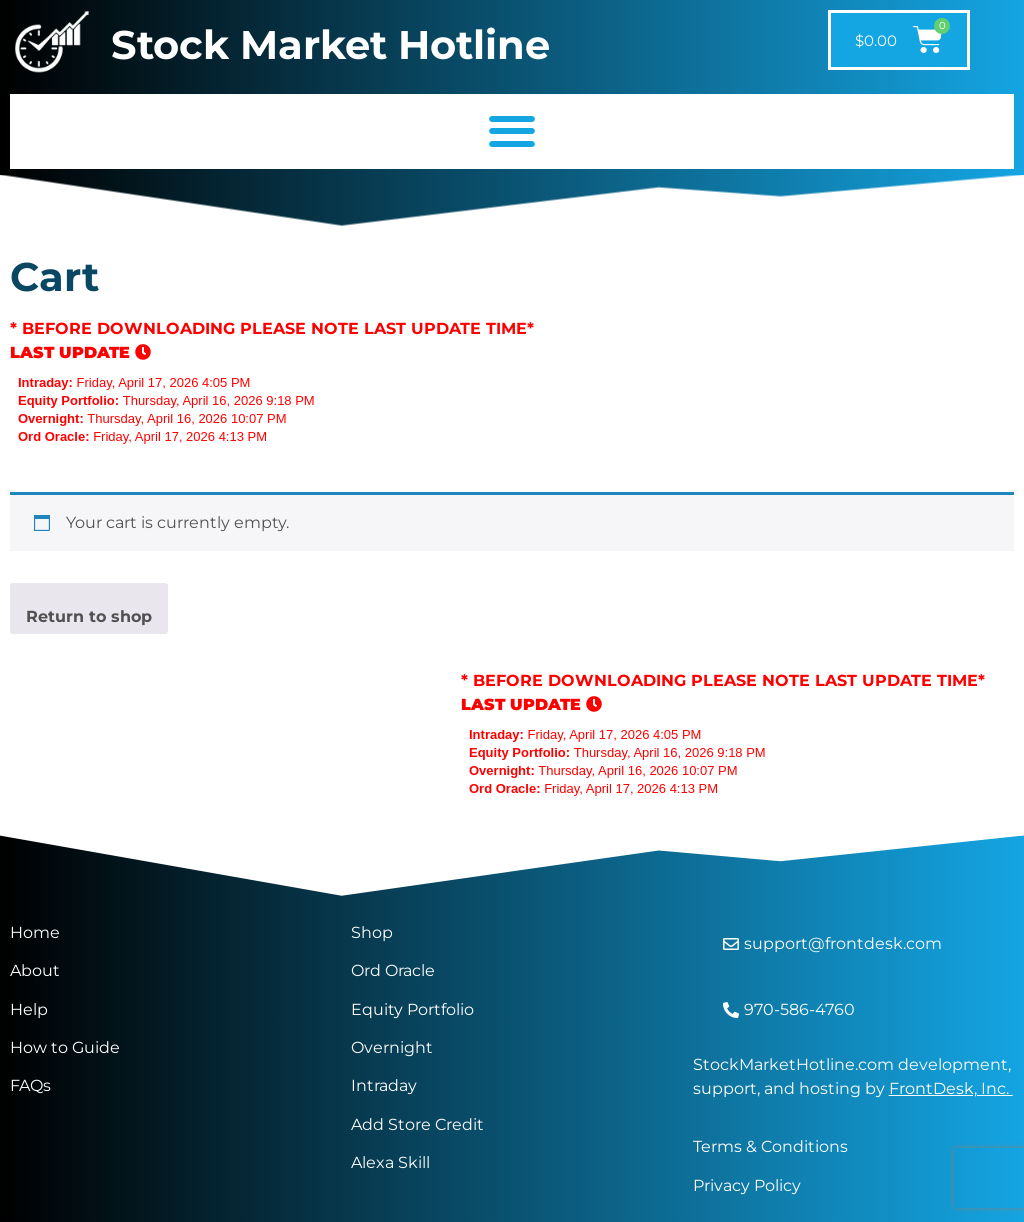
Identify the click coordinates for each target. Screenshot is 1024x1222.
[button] (512, 131)
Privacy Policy (747, 1185)
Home (35, 932)
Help (29, 1009)
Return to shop (89, 616)
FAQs (30, 1085)
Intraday (384, 1085)
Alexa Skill (390, 1162)
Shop (372, 932)
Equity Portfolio (414, 1009)
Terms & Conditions (770, 1146)
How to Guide (65, 1047)
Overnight (392, 1047)
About (35, 970)
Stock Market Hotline (330, 44)
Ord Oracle (393, 970)
